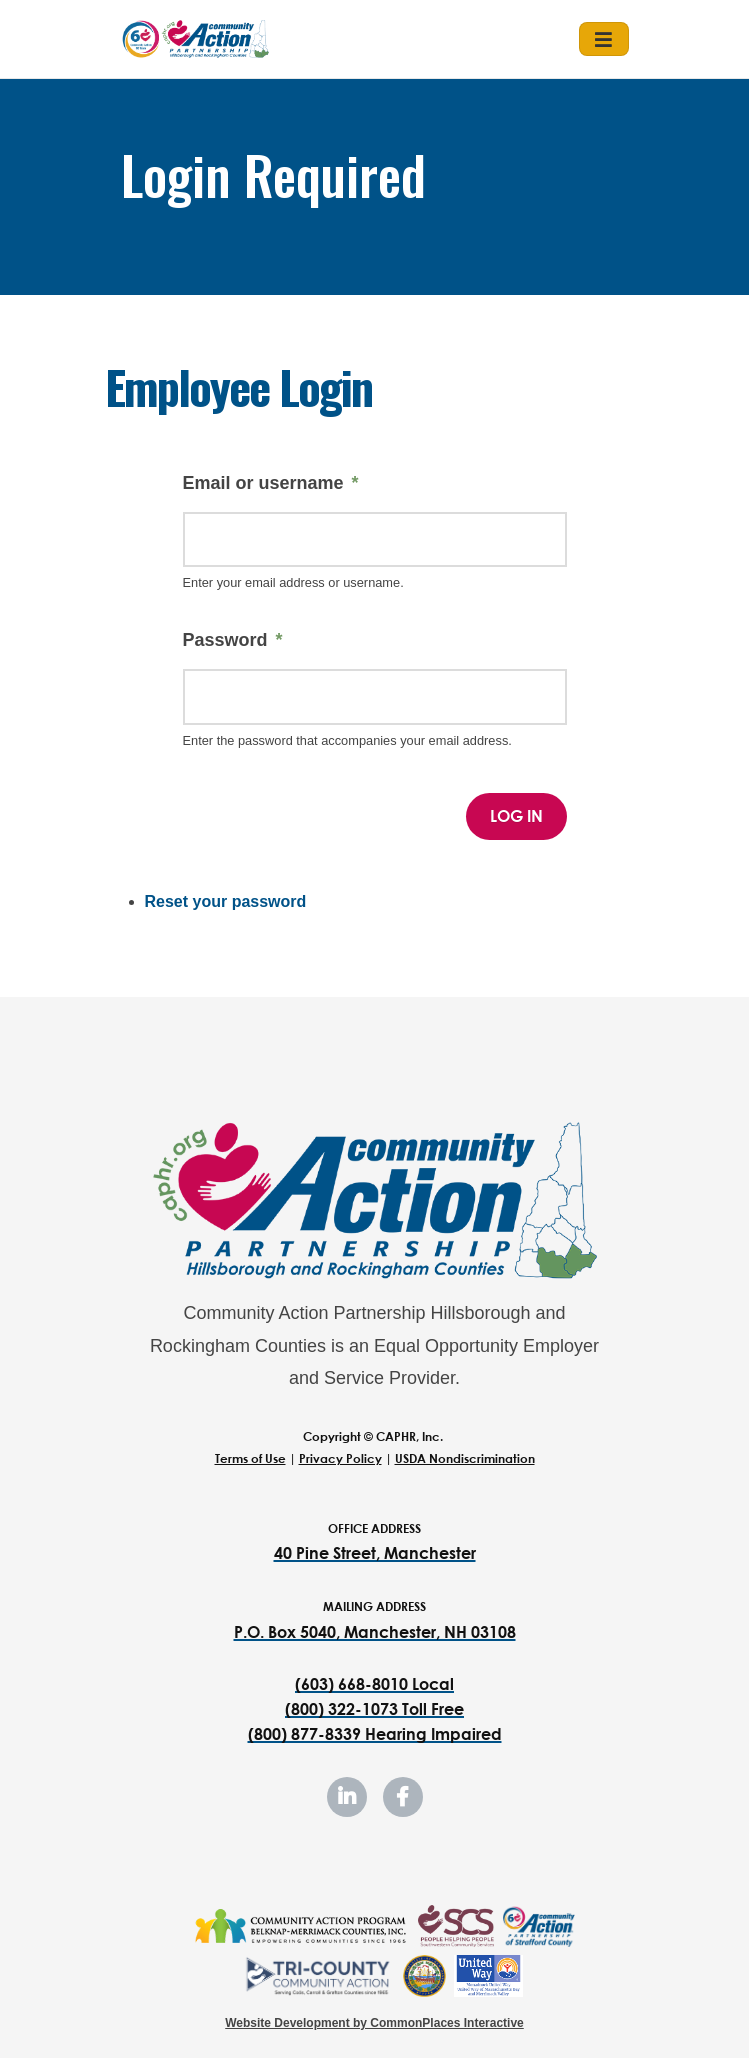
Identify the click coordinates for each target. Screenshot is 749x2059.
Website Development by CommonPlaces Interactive (374, 2023)
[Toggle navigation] (604, 39)
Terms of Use (250, 1458)
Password (225, 640)
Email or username (263, 483)
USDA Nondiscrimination (465, 1458)
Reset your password (226, 901)
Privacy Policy (340, 1458)
